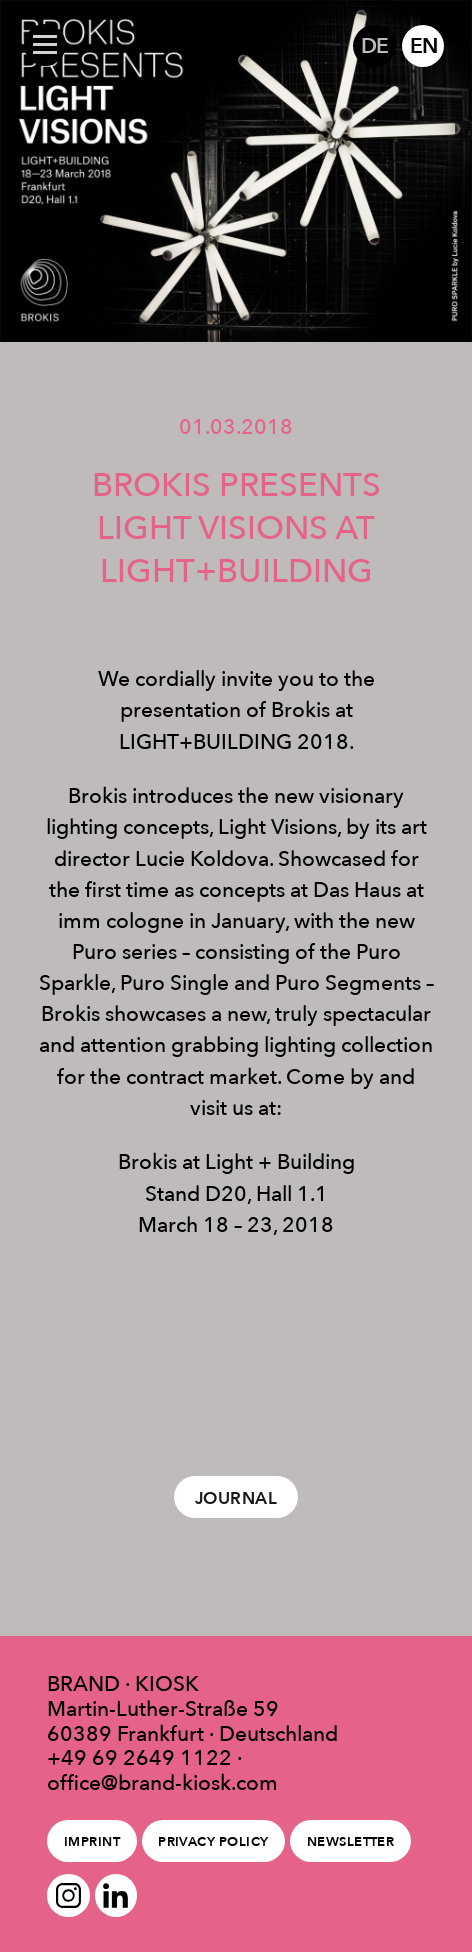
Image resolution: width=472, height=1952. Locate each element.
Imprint (92, 1841)
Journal (236, 1498)
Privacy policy (213, 1841)
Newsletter (351, 1841)
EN (423, 45)
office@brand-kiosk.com (162, 1782)
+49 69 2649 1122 (139, 1757)
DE (374, 45)
